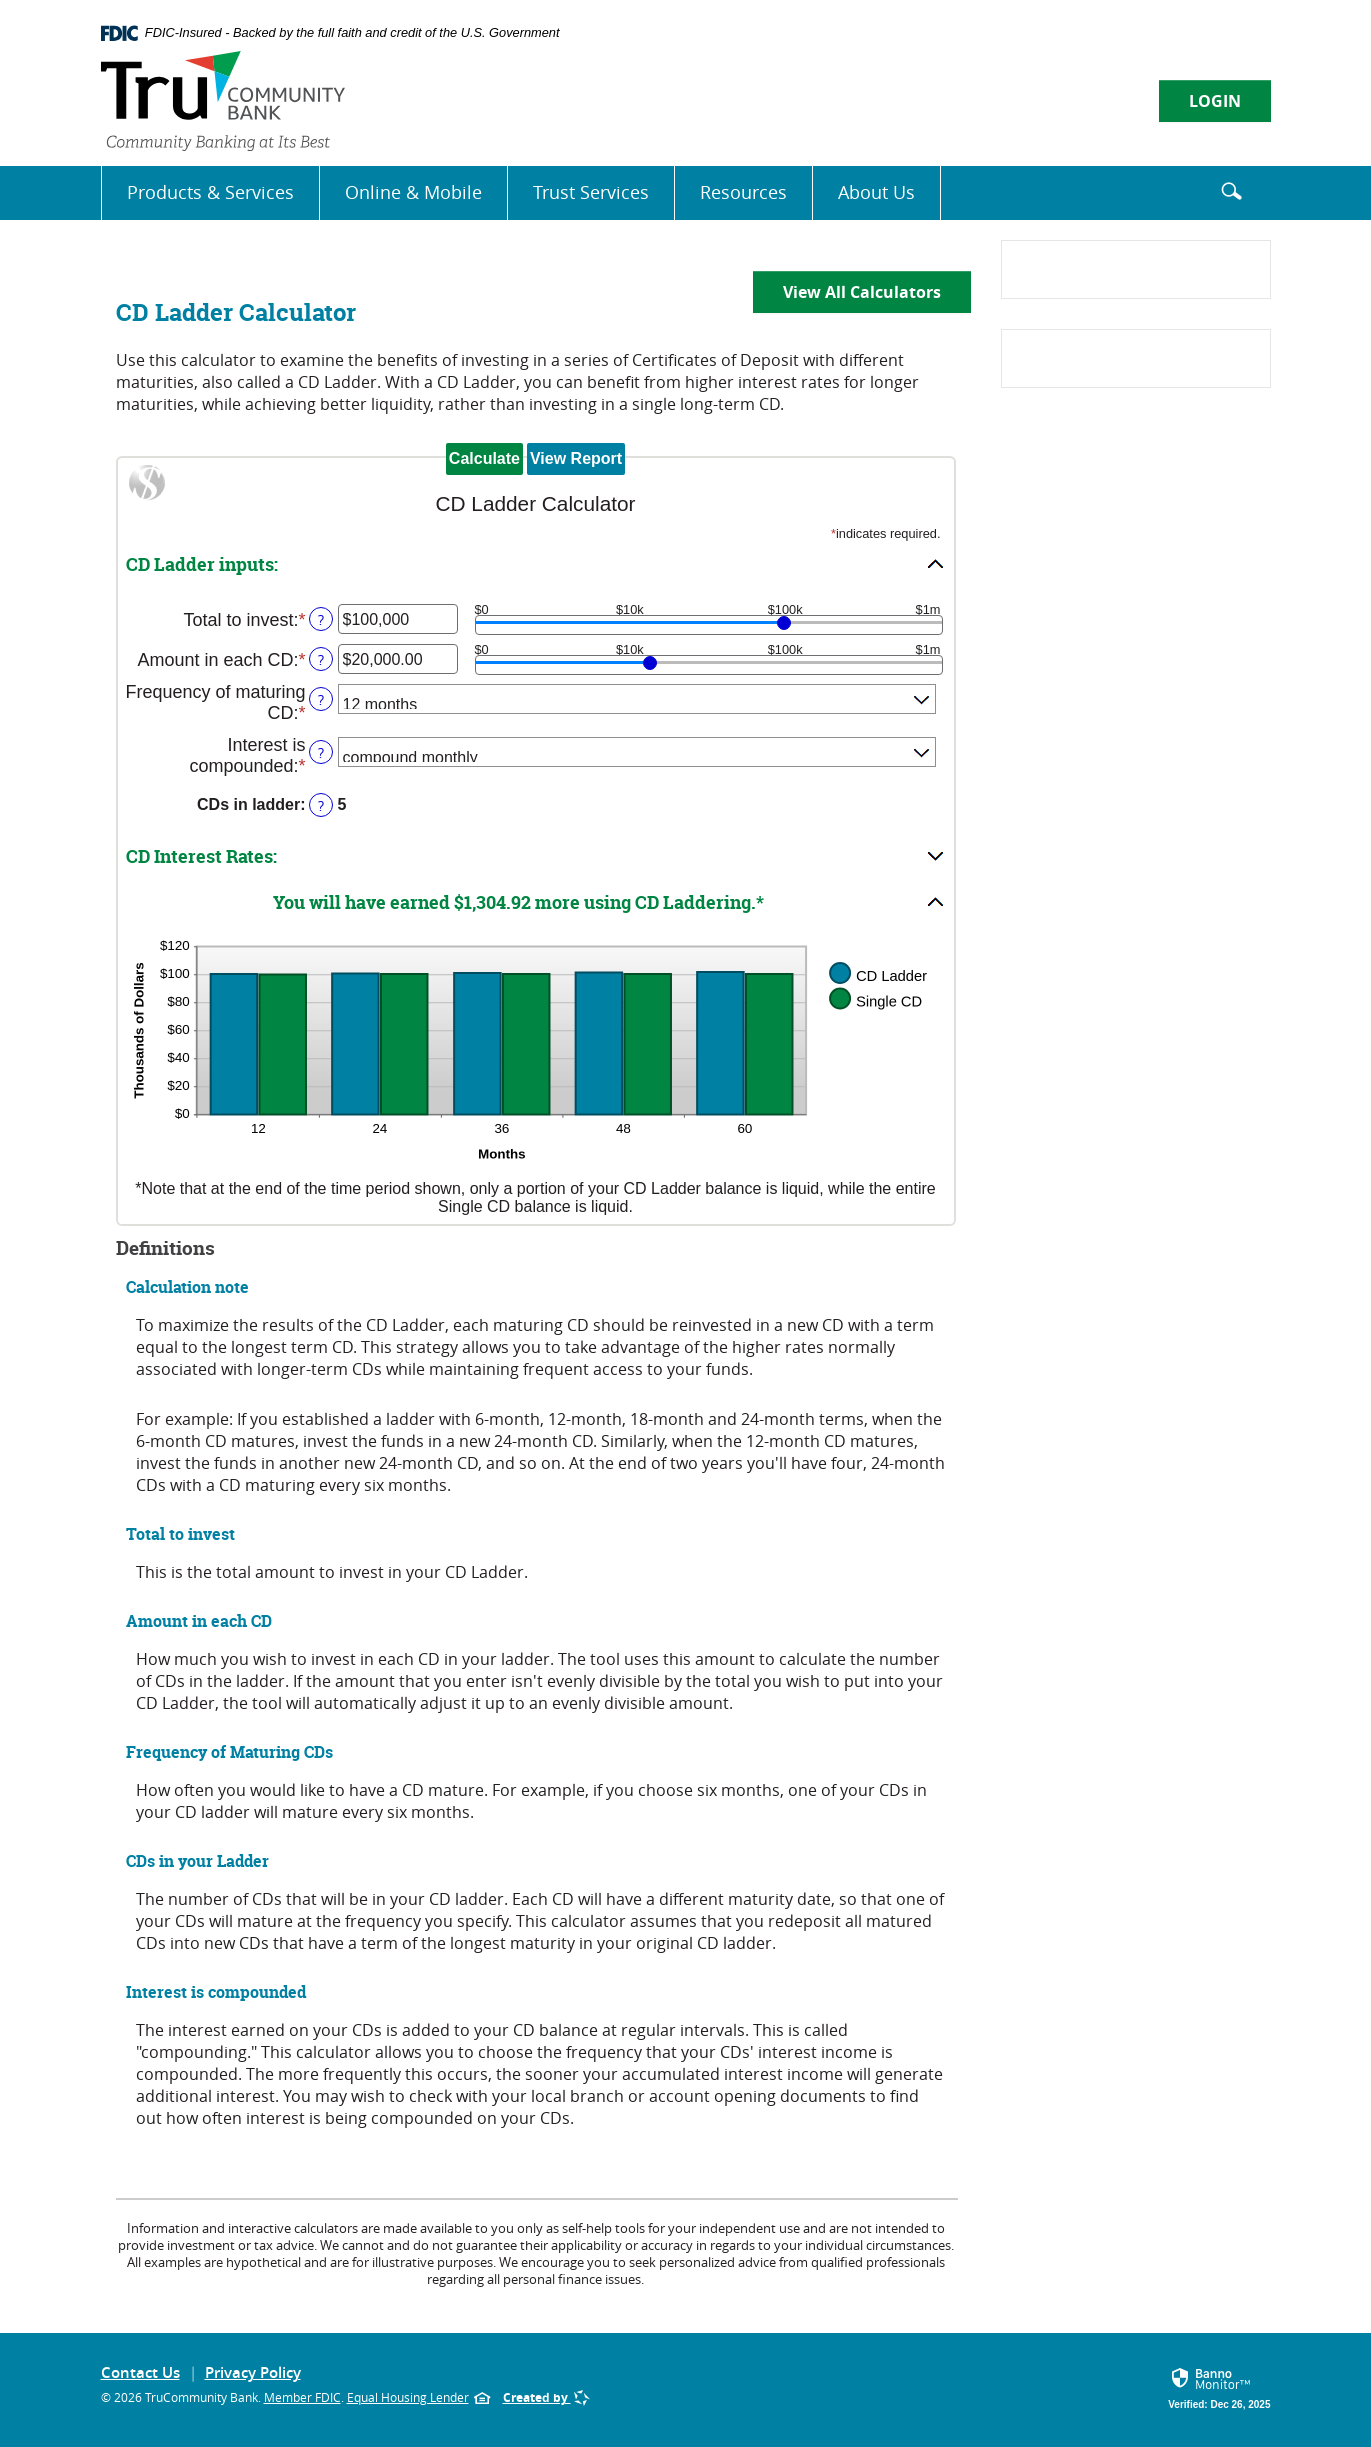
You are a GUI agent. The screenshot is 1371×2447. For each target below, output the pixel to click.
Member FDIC (302, 2397)
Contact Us (140, 2372)
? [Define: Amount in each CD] (321, 659)
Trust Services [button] (591, 192)
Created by (546, 2398)
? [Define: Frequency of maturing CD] (321, 699)
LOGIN (1215, 101)
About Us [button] (876, 192)
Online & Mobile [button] (413, 192)
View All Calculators (862, 292)
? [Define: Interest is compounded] (321, 752)
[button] (536, 564)
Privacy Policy (253, 2372)
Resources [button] (743, 192)
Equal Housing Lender (418, 2402)
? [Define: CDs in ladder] (321, 805)
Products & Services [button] (210, 192)
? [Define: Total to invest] (321, 619)
